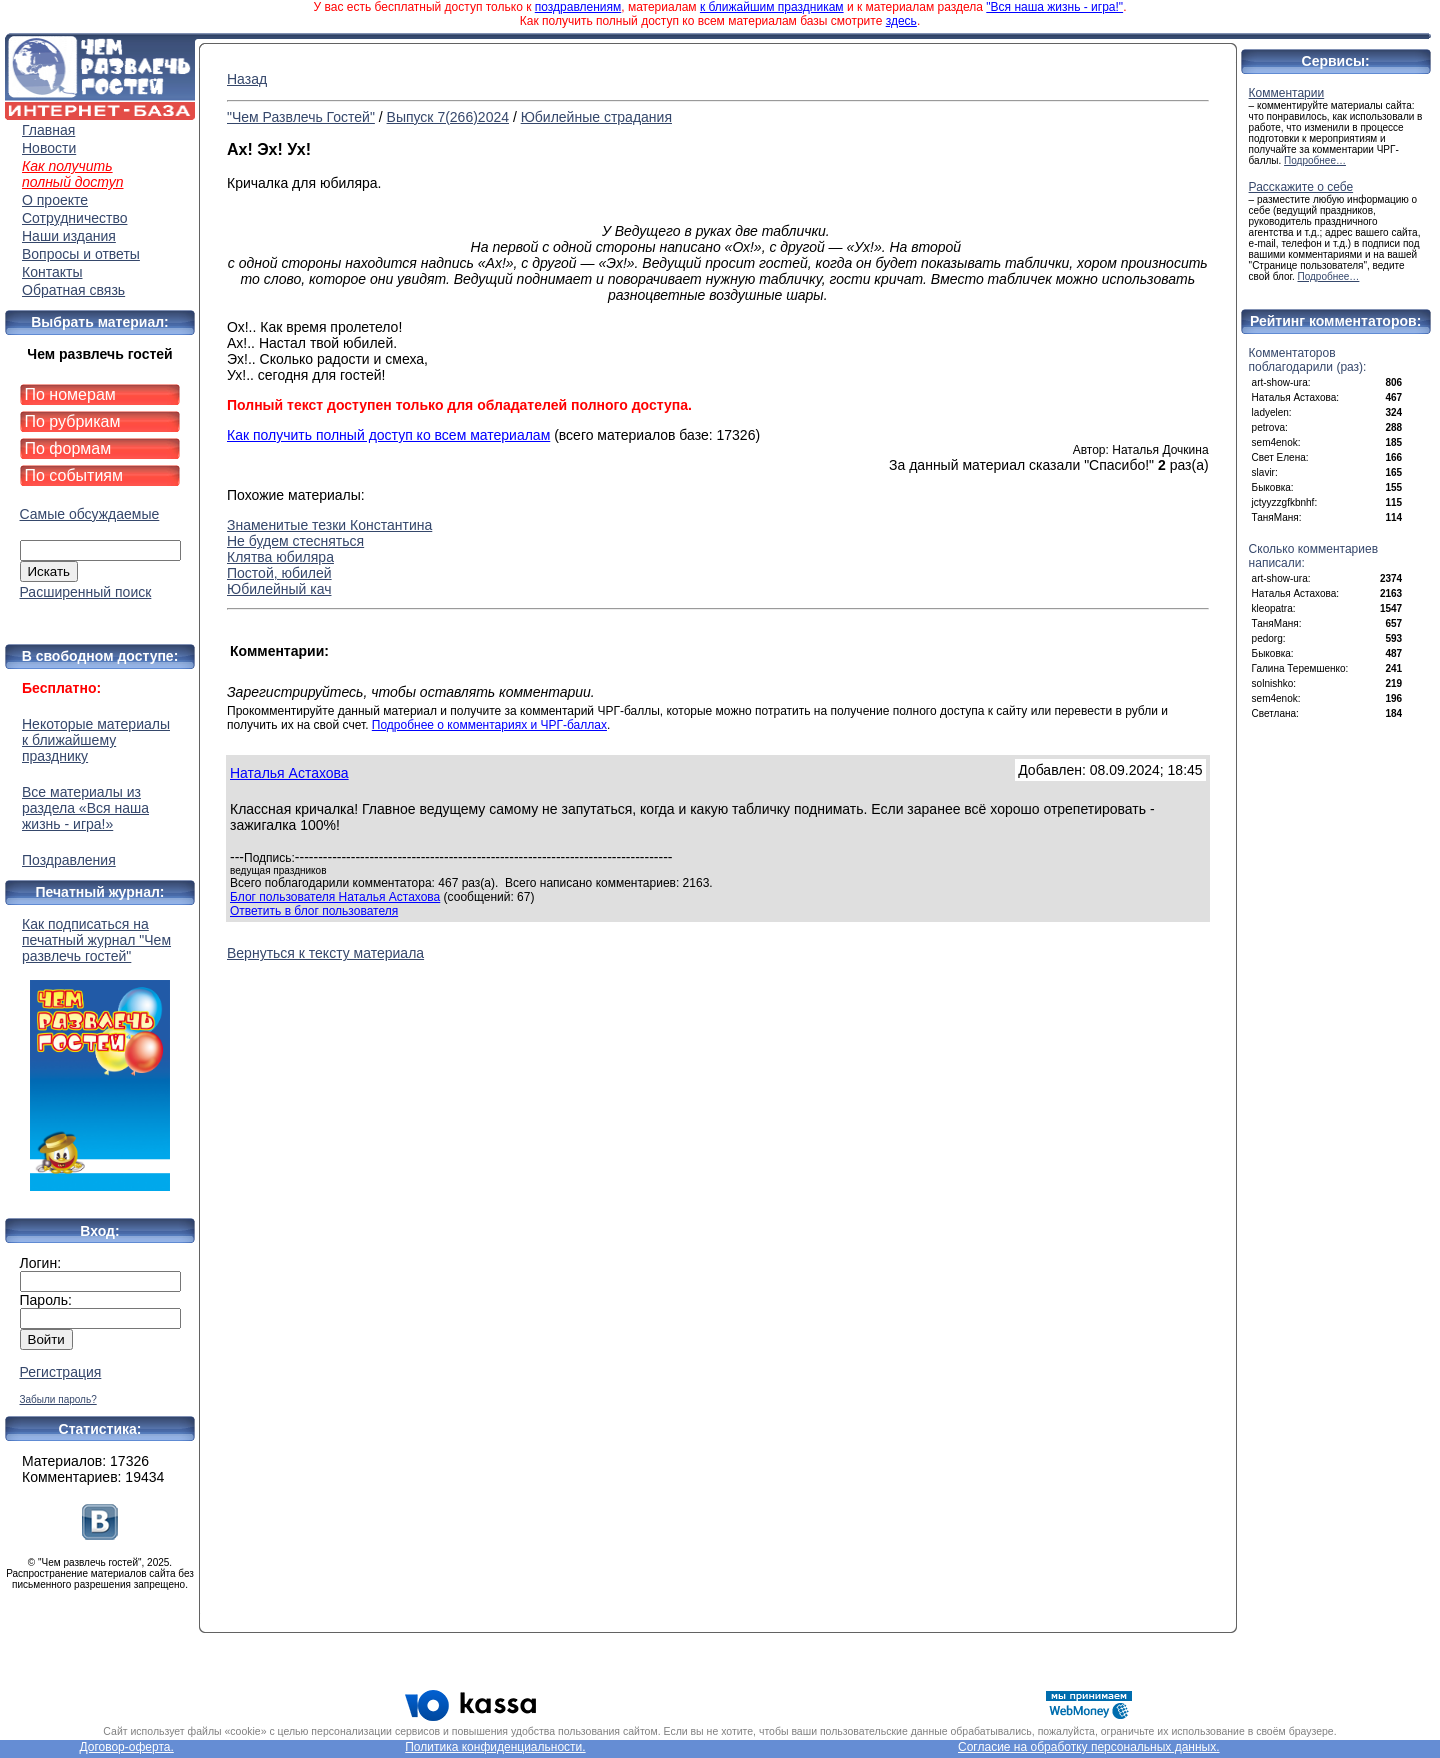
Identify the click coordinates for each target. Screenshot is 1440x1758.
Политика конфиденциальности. (495, 1747)
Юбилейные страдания (596, 117)
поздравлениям (578, 7)
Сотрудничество (74, 218)
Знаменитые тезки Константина (329, 525)
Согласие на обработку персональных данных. (1089, 1747)
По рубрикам (73, 421)
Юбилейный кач (279, 589)
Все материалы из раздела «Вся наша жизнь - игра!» (85, 808)
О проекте (55, 200)
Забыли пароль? (58, 1399)
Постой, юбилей (279, 573)
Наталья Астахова (289, 773)
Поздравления (69, 860)
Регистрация (61, 1372)
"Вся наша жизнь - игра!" (1054, 7)
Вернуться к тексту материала (325, 953)
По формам (68, 448)
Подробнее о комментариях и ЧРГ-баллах (489, 725)
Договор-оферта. (126, 1747)
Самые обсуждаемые (90, 514)
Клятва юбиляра (280, 557)
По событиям (74, 475)
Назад (247, 79)
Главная (48, 130)
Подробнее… (1315, 160)
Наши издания (69, 236)
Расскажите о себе (1301, 187)
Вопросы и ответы (81, 254)
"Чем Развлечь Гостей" (301, 117)
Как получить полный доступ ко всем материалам (388, 435)
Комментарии (1287, 93)
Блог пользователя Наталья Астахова (335, 897)
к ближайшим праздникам (772, 7)
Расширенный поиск (86, 592)
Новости (49, 148)
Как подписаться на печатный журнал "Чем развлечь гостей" (100, 1053)
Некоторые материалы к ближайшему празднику (96, 740)
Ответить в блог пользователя (314, 911)
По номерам (70, 394)
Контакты (52, 272)
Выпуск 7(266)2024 (448, 117)
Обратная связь (73, 290)
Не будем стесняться (295, 541)
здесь (901, 21)
